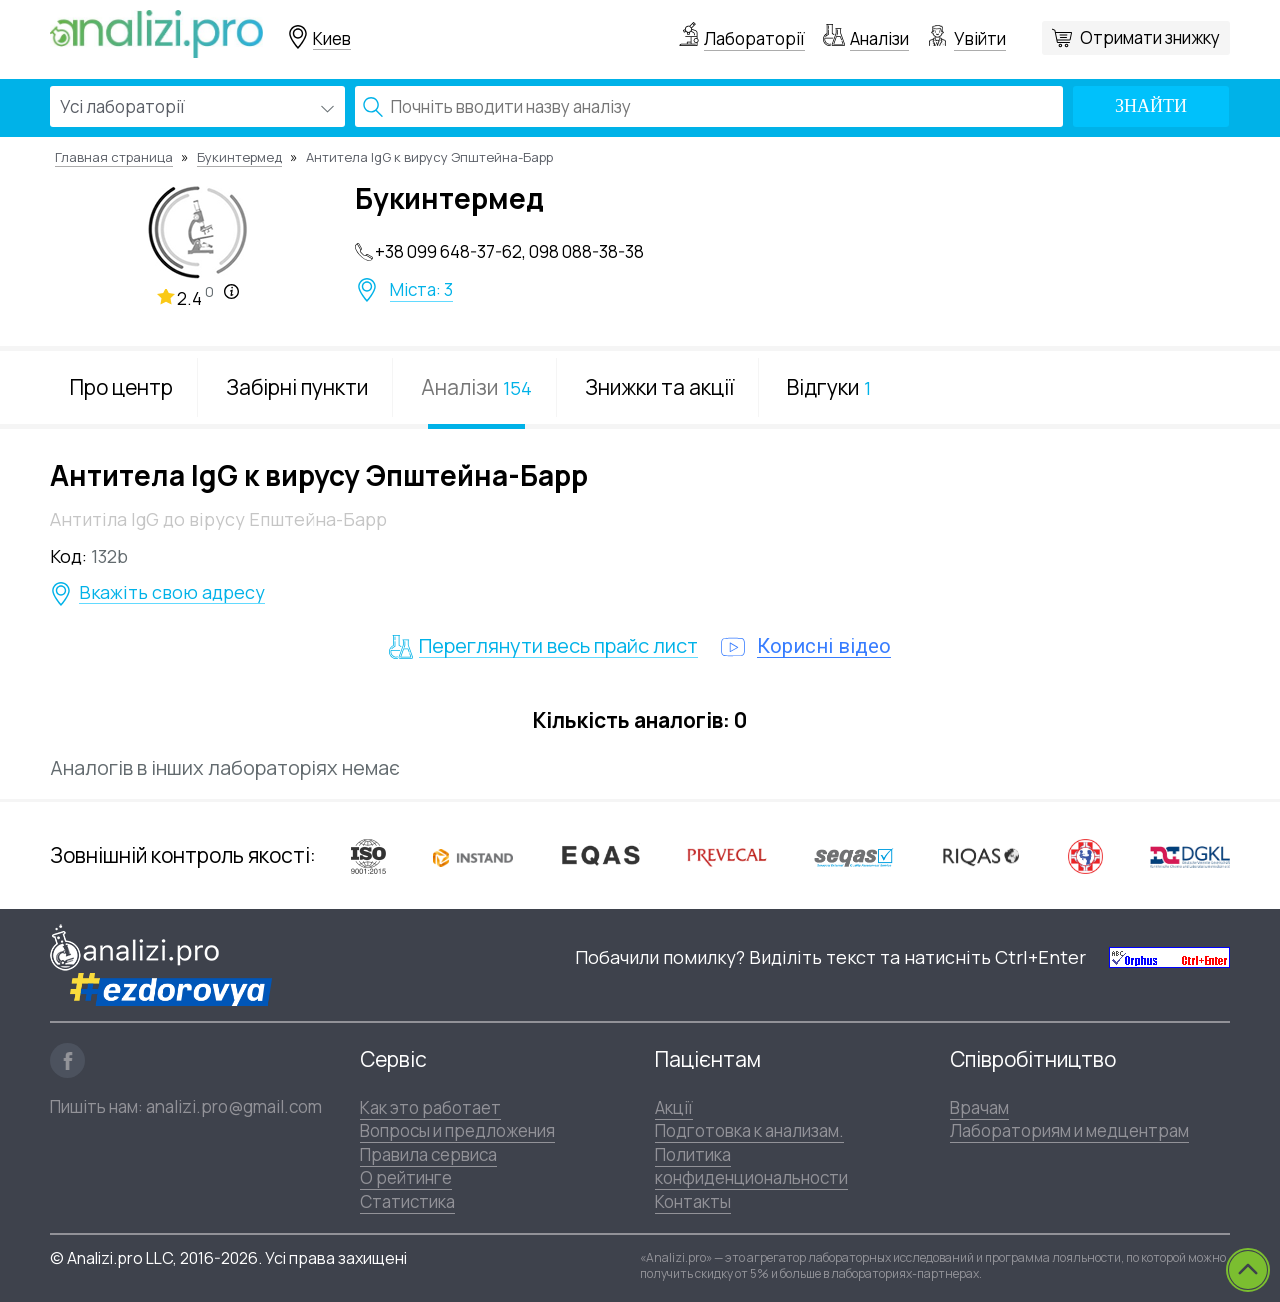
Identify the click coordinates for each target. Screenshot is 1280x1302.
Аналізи (879, 38)
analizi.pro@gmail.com (234, 1106)
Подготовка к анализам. (749, 1130)
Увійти (980, 38)
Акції (674, 1107)
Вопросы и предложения (457, 1130)
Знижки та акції (659, 387)
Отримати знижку (1150, 37)
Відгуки (829, 387)
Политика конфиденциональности (751, 1166)
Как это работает (430, 1107)
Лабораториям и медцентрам (1069, 1130)
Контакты (693, 1201)
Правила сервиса (428, 1154)
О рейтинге (406, 1177)
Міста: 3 (421, 290)
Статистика (407, 1201)
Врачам (979, 1107)
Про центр (121, 387)
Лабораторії (754, 38)
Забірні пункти (297, 387)
